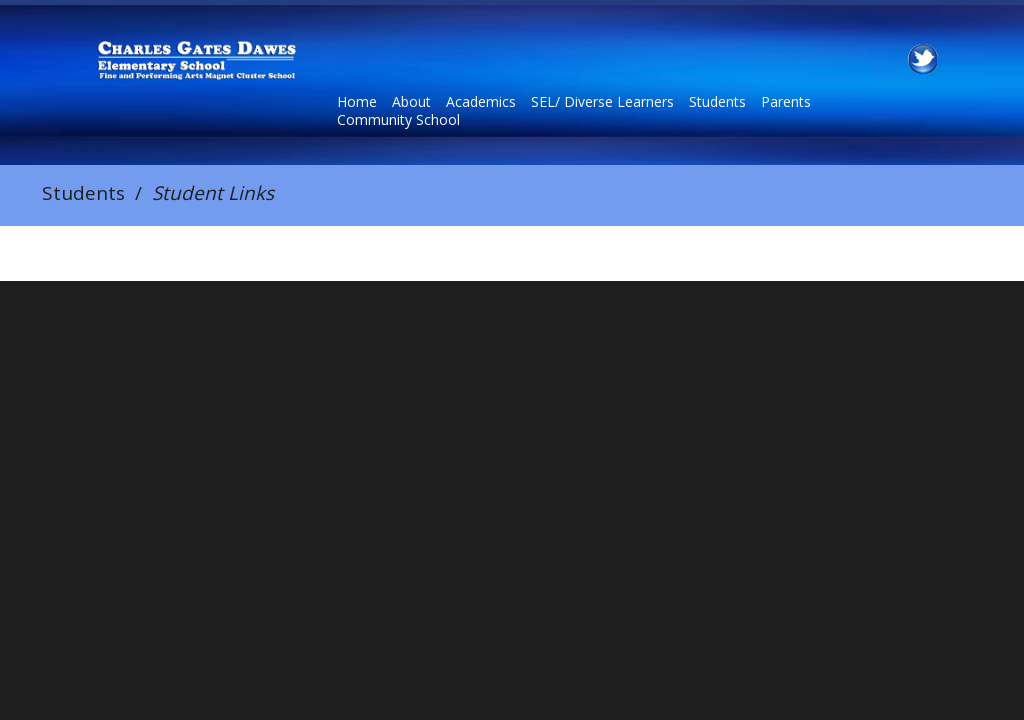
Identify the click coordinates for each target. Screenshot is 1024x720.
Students (717, 102)
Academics (481, 102)
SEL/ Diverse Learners (602, 102)
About (411, 102)
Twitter (923, 59)
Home (357, 102)
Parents (786, 102)
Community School (398, 120)
